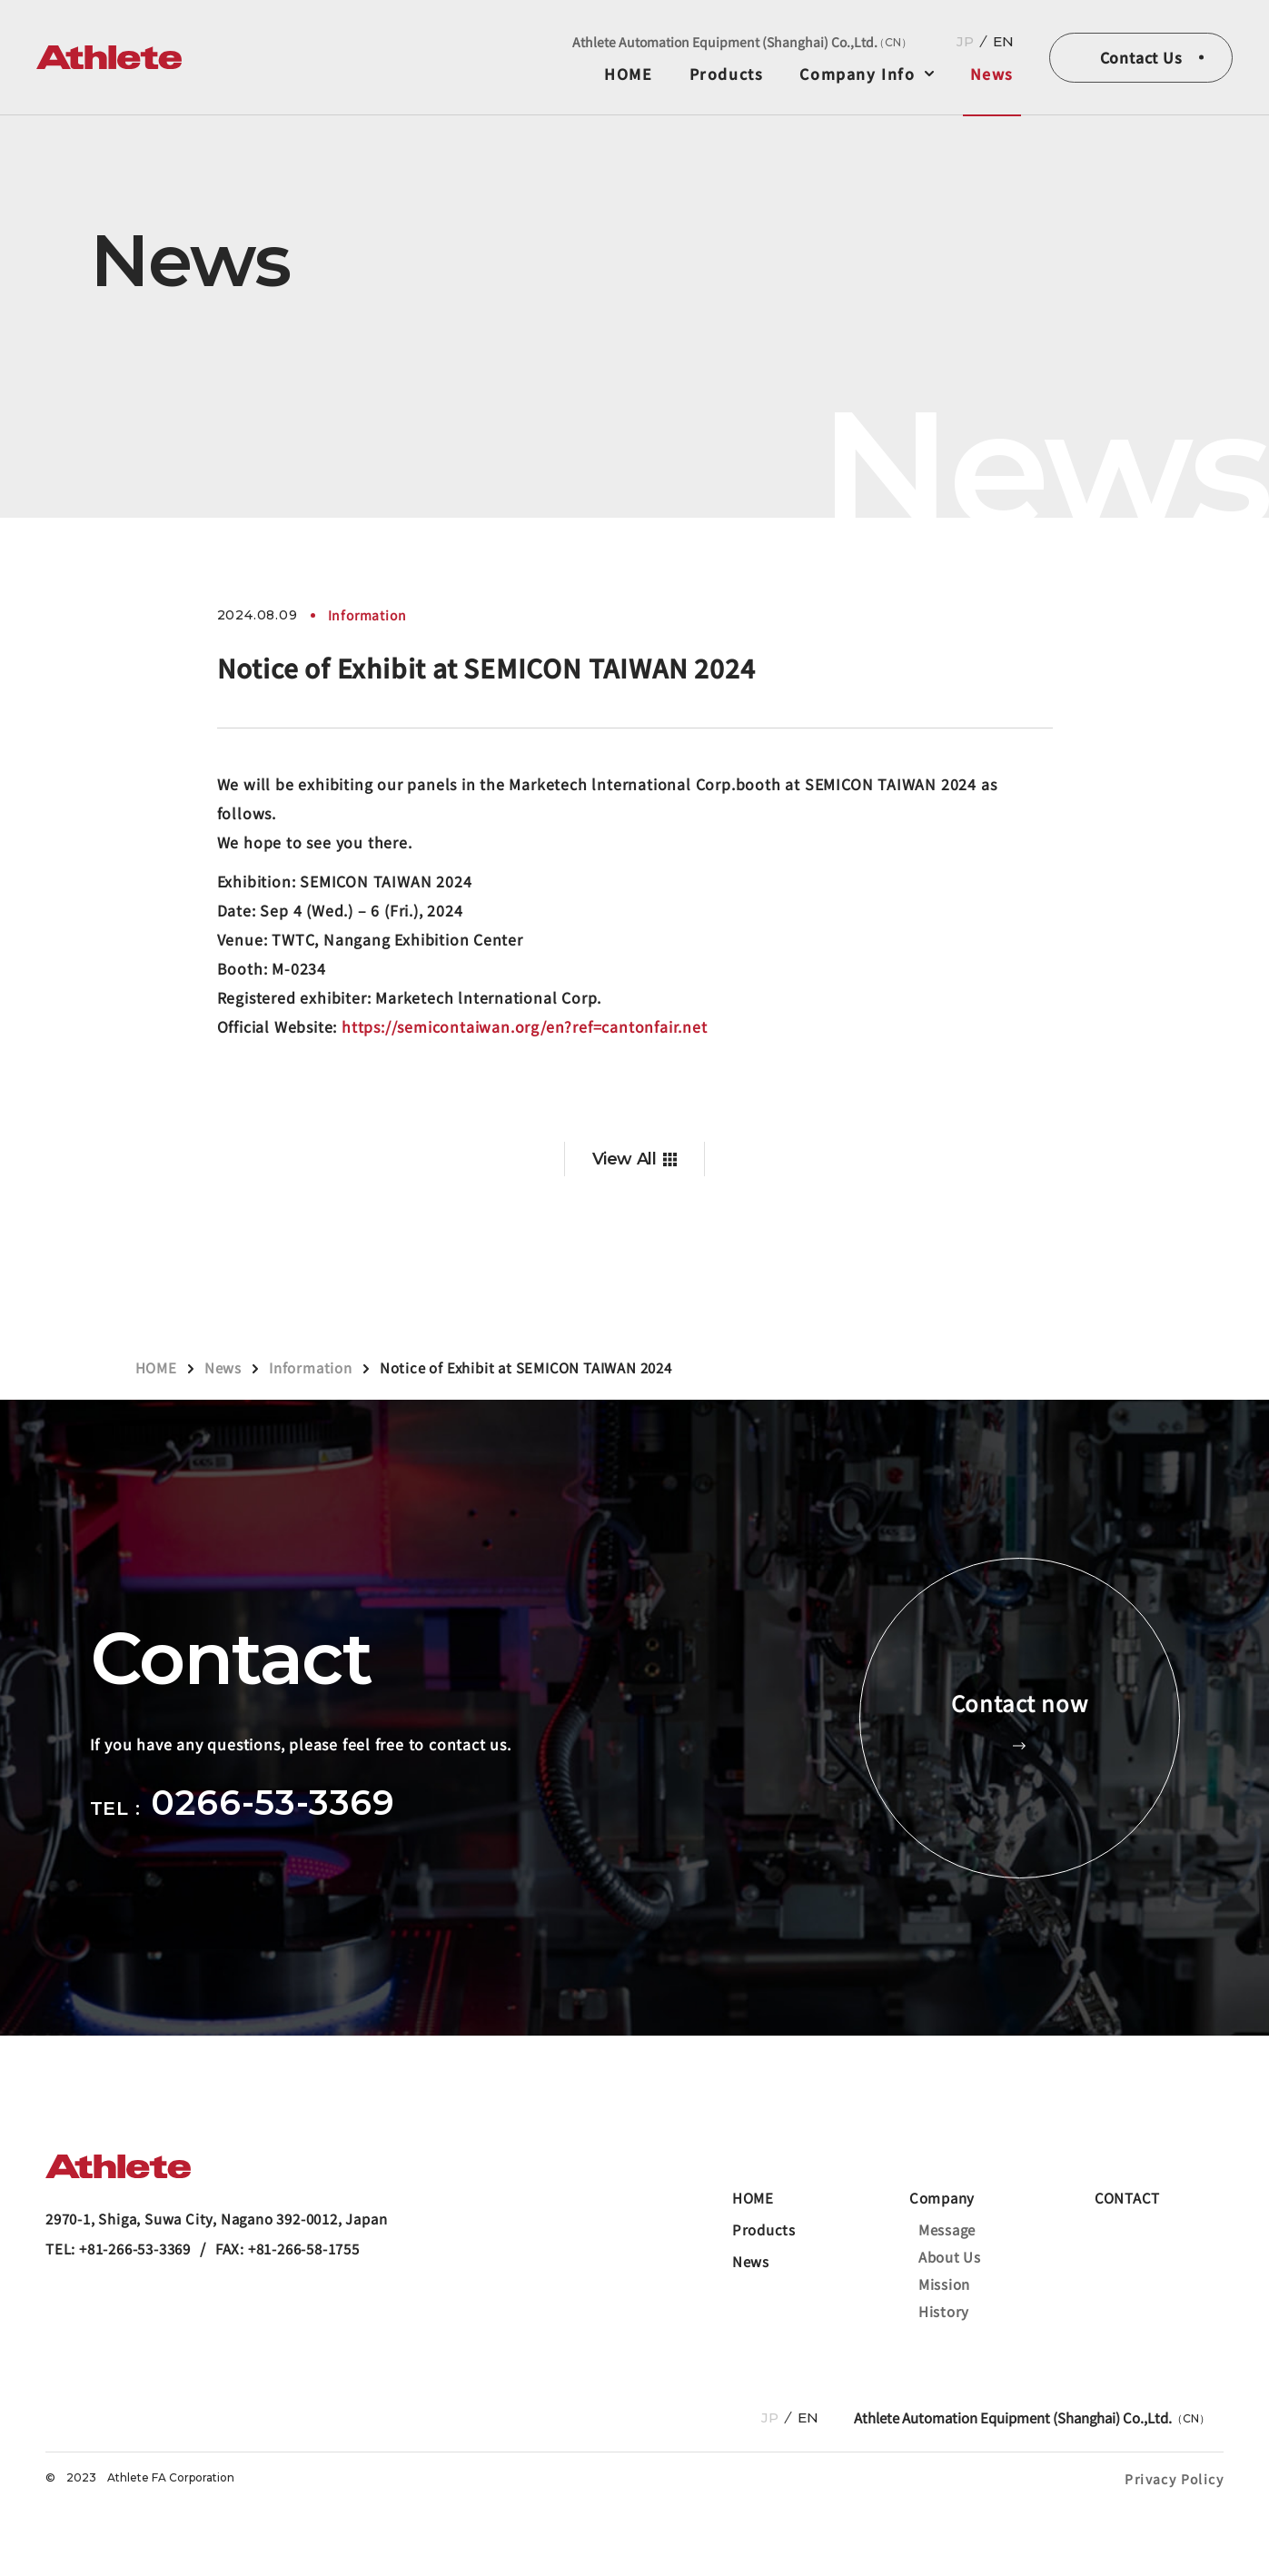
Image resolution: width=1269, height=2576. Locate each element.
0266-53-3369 (273, 1802)
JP (965, 41)
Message (947, 2229)
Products (726, 73)
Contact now (1019, 1718)
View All (624, 1159)
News (992, 73)
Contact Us (1141, 57)
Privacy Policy (1174, 2478)
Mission (944, 2284)
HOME (628, 73)
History (943, 2311)
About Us (949, 2256)
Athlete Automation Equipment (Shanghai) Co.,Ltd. (742, 42)
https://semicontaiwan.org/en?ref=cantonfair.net (525, 1026)
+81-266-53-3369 (135, 2248)
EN (1003, 41)
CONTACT (1127, 2197)
